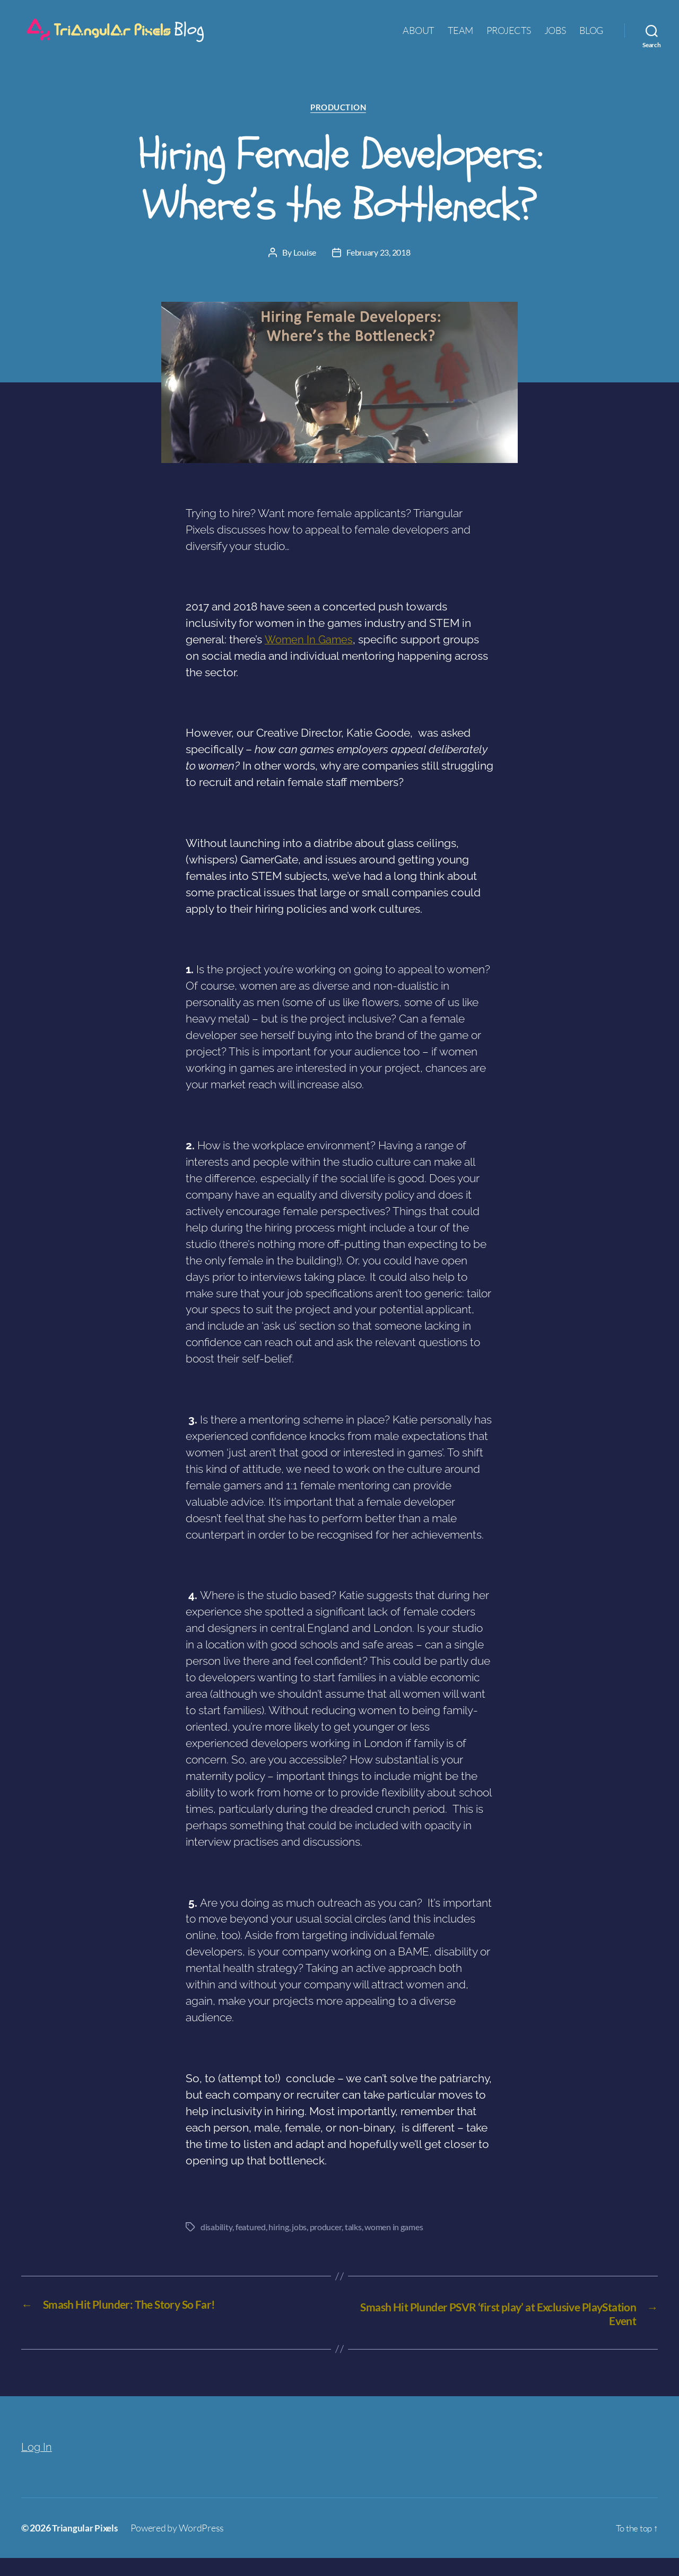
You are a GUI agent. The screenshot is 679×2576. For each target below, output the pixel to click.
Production (339, 124)
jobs (298, 2244)
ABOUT (418, 38)
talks (352, 2244)
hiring (278, 2244)
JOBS (555, 38)
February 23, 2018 (378, 270)
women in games (392, 2244)
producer (325, 2244)
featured (250, 2244)
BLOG (591, 38)
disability (216, 2244)
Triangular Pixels (85, 2546)
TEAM (460, 38)
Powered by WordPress (180, 2546)
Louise (304, 270)
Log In (37, 2464)
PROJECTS (508, 38)
